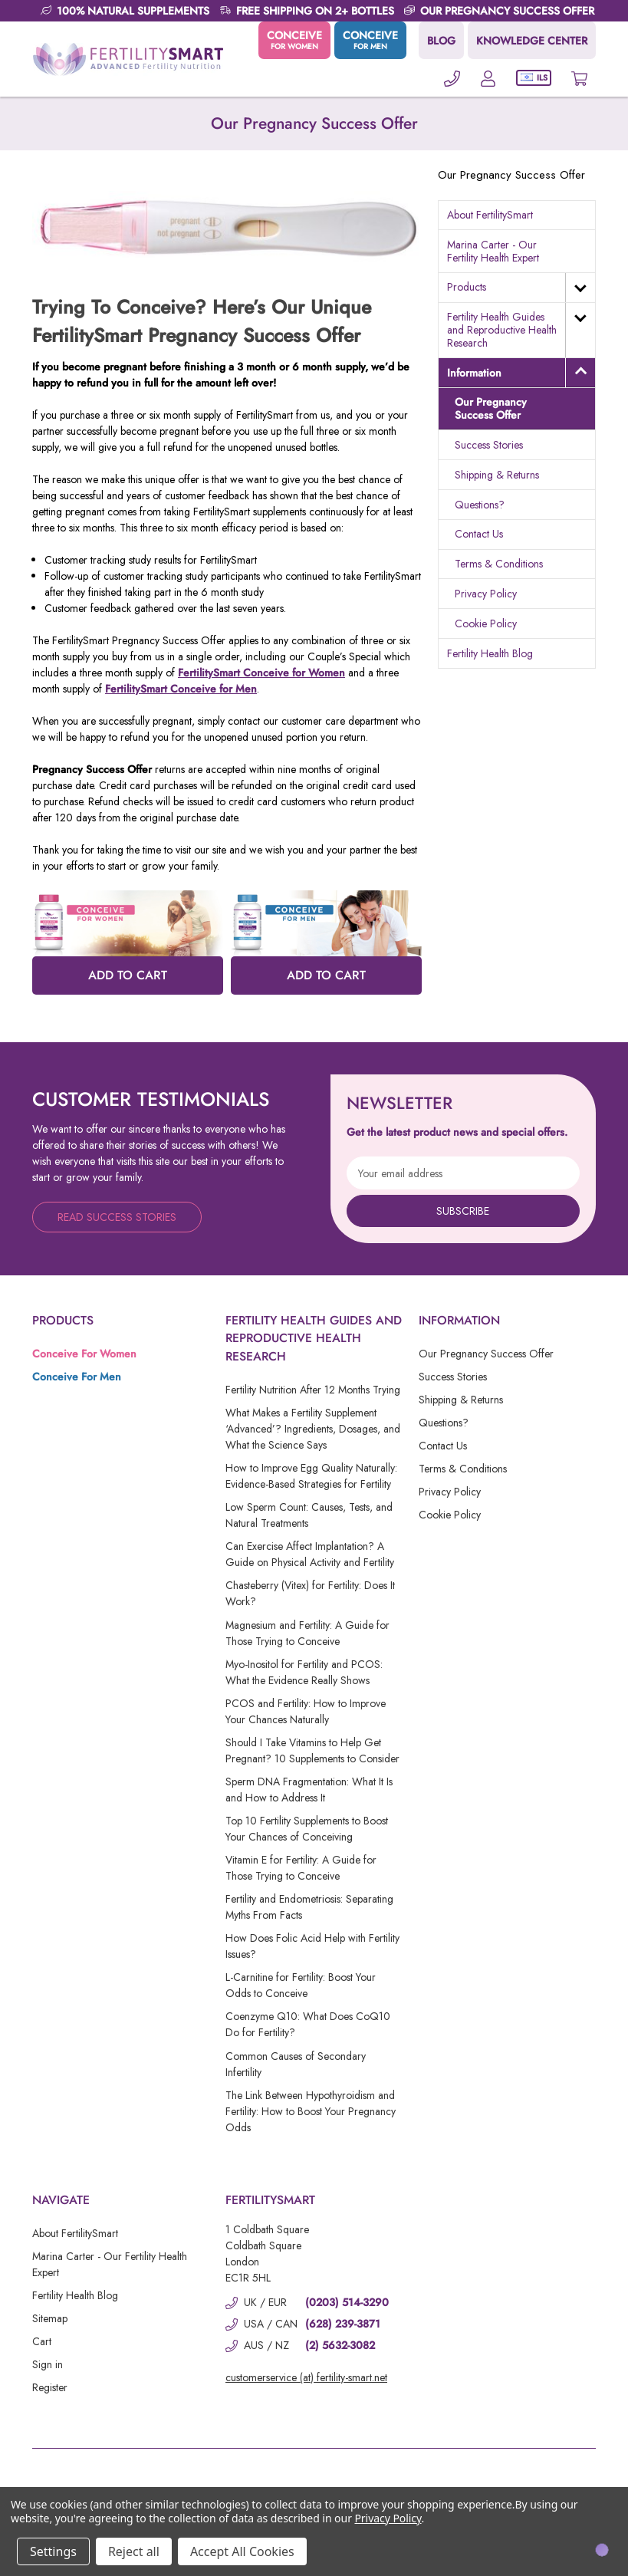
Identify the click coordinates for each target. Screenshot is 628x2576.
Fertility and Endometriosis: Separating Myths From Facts (309, 1907)
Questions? (480, 504)
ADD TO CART (127, 975)
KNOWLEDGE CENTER (531, 40)
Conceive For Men (76, 1376)
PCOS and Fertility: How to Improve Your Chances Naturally (305, 1711)
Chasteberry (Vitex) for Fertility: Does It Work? (310, 1593)
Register (49, 2387)
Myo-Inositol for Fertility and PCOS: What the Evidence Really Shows (304, 1672)
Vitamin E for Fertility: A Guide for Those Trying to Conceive (300, 1867)
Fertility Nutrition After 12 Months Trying (312, 1389)
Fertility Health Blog (490, 653)
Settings (53, 2551)
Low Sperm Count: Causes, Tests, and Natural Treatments (309, 1515)
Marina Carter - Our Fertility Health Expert (493, 251)
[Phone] (452, 78)
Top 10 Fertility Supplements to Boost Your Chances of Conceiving (306, 1828)
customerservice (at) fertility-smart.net (306, 2377)
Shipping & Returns (497, 474)
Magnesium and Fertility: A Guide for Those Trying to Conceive (307, 1633)
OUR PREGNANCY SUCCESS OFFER (507, 10)
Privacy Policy (486, 593)
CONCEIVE (294, 40)
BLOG (441, 40)
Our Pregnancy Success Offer (491, 408)
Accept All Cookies (242, 2551)
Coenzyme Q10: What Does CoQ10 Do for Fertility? (307, 2024)
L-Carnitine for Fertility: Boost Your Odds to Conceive (300, 1985)
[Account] (488, 78)
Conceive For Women (84, 1353)
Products (466, 286)
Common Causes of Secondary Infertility (295, 2064)
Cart (41, 2341)
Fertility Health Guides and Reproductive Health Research (502, 329)
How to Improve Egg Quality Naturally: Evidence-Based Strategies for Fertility (311, 1476)
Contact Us (479, 533)
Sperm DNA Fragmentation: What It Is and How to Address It (309, 1789)
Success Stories (489, 444)
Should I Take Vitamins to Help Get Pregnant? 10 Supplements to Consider (312, 1750)
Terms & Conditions (499, 563)
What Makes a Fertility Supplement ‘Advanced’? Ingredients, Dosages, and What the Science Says (312, 1428)
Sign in (47, 2364)
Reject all (133, 2551)
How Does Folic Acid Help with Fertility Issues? (312, 1946)
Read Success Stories (117, 1217)
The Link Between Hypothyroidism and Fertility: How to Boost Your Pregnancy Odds (310, 2111)
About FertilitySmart (490, 214)
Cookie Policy (486, 623)
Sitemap (49, 2318)
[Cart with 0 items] (579, 78)
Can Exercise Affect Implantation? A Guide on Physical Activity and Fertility (309, 1554)
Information (474, 372)
